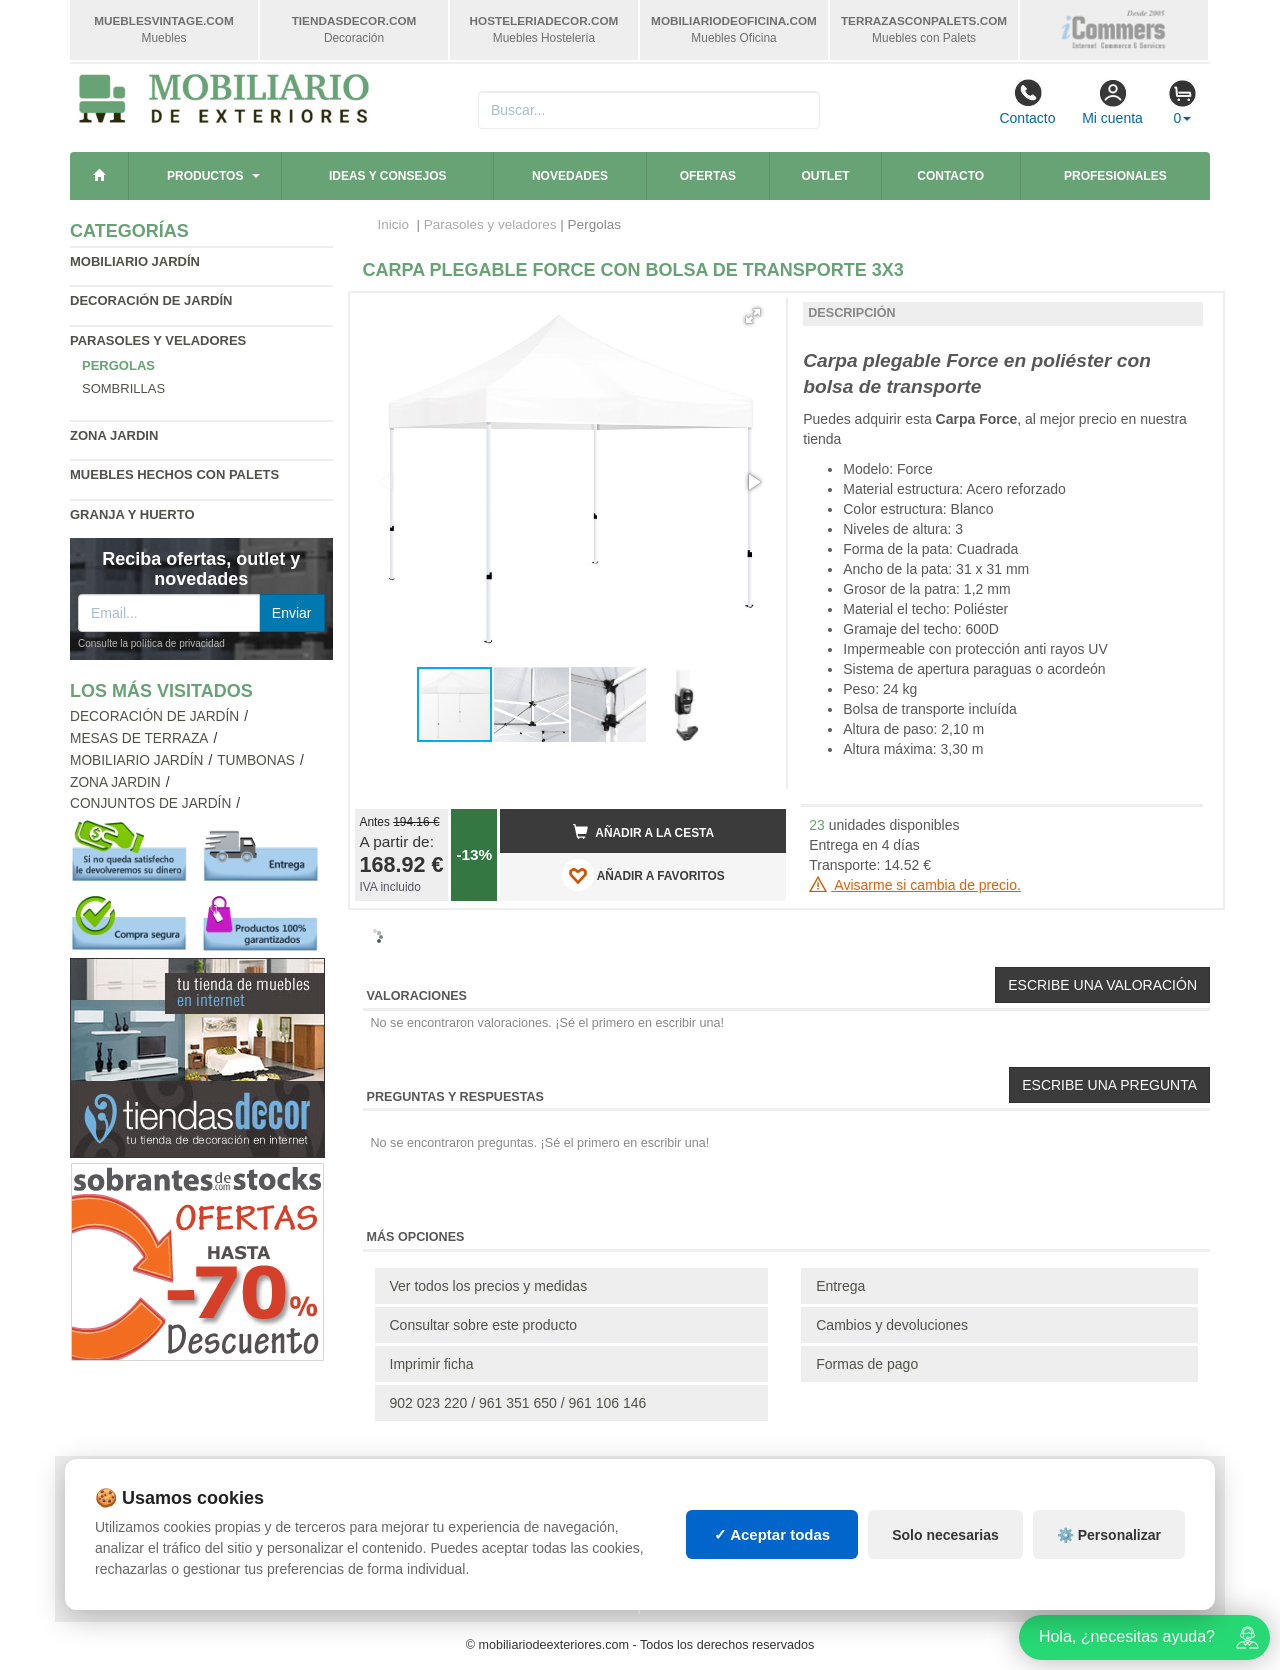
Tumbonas (256, 760)
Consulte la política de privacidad (151, 643)
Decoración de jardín (151, 300)
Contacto (1027, 102)
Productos (205, 176)
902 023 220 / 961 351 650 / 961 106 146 (518, 1403)
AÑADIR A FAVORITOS (643, 875)
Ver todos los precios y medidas (489, 1286)
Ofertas (708, 176)
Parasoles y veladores (158, 340)
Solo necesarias (945, 1535)
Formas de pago (867, 1364)
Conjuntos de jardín (150, 803)
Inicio (394, 224)
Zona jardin (114, 435)
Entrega (840, 1286)
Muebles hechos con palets (174, 474)
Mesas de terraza (139, 738)
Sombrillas (123, 388)
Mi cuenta (1112, 102)
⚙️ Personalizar (1109, 1535)
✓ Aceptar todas (772, 1534)
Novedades (570, 176)
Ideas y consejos (388, 176)
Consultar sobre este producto (484, 1325)
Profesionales (1115, 176)
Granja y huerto (132, 514)
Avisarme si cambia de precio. (915, 885)
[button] (753, 316)
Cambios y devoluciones (892, 1325)
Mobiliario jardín (135, 261)
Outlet (826, 176)
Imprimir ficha (432, 1364)
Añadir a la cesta (644, 832)
